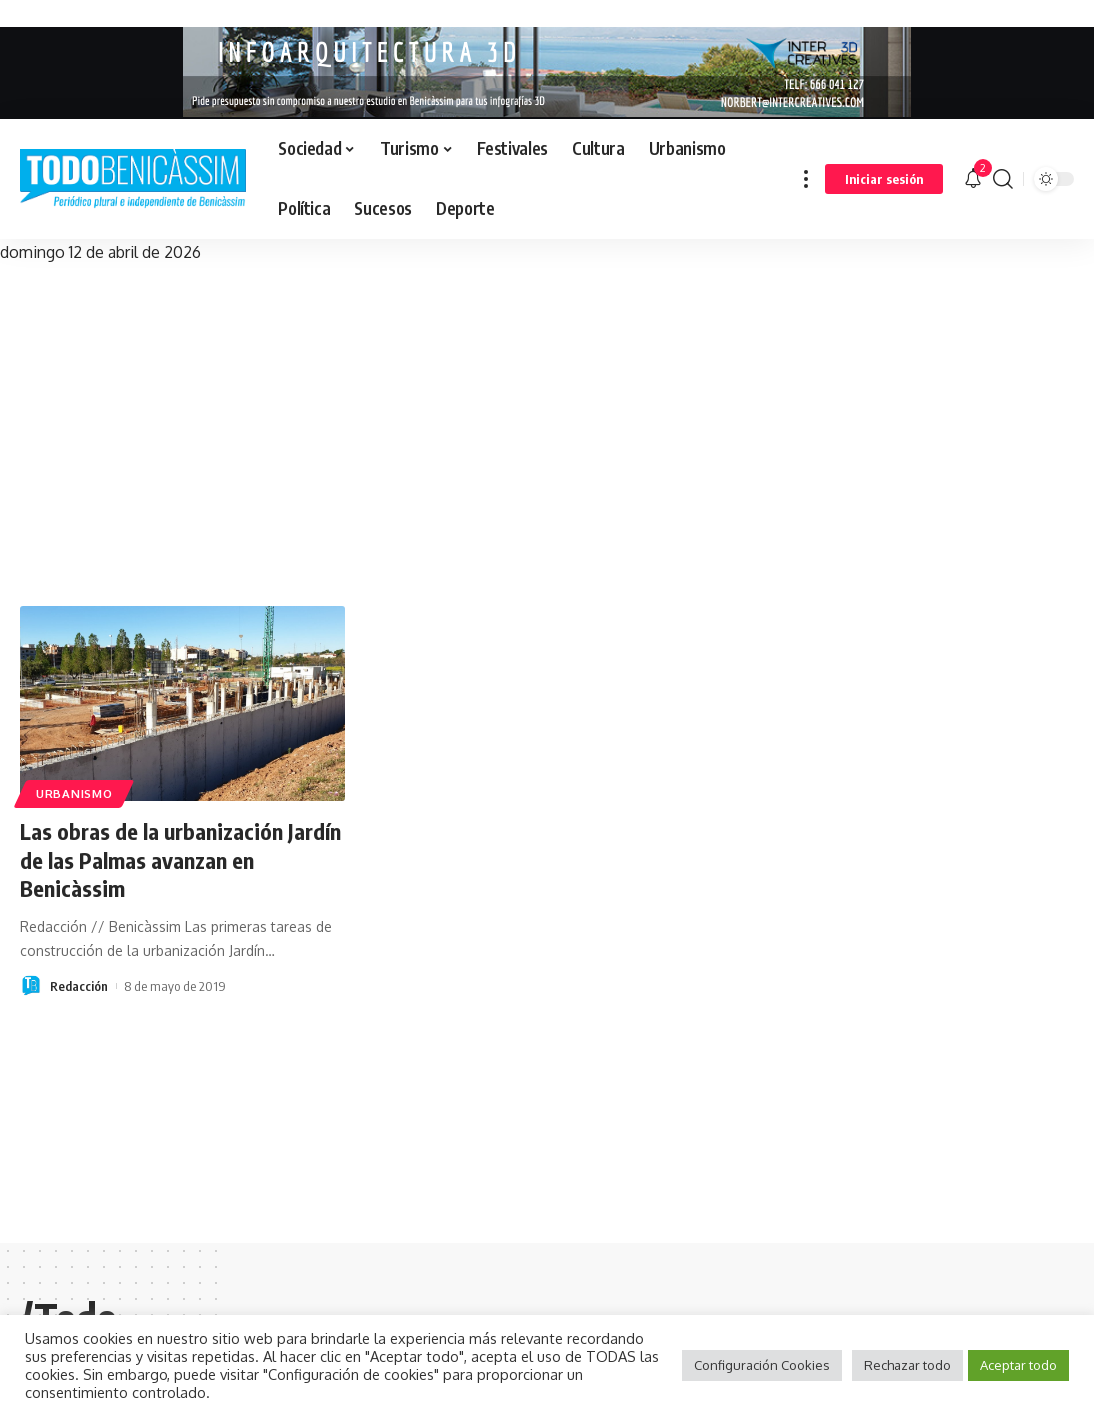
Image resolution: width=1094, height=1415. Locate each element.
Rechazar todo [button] (907, 1365)
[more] (806, 179)
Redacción (79, 986)
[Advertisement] (547, 416)
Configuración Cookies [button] (762, 1365)
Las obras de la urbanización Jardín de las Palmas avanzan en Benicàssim (180, 859)
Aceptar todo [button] (1018, 1365)
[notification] (973, 179)
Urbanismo (74, 793)
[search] (1003, 179)
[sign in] (884, 179)
